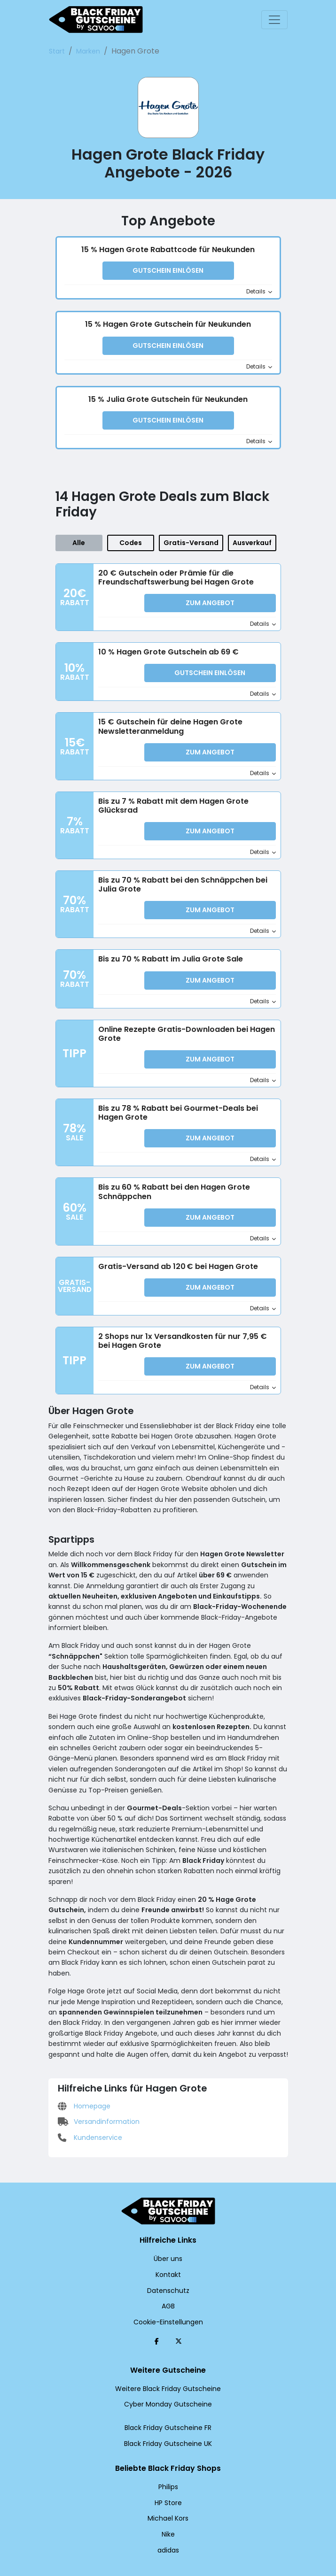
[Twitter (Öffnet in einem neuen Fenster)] (178, 2309)
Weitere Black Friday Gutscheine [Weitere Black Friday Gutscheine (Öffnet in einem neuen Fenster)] (168, 2357)
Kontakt (168, 2242)
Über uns (168, 2226)
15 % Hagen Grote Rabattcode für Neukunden (168, 250)
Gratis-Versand (193, 538)
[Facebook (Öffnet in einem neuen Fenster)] (156, 2309)
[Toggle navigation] (274, 19)
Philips (168, 2455)
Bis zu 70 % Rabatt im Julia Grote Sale (166, 945)
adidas (168, 2518)
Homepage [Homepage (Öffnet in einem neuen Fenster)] (82, 2007)
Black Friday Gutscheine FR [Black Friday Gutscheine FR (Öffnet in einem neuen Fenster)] (168, 2395)
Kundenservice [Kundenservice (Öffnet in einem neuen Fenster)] (87, 2038)
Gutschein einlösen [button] (168, 271)
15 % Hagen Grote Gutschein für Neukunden (168, 323)
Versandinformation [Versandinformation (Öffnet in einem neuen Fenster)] (94, 2023)
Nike (167, 2502)
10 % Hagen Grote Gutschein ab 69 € (163, 645)
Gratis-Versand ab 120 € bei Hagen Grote (170, 1244)
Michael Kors (168, 2487)
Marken (83, 51)
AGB (168, 2274)
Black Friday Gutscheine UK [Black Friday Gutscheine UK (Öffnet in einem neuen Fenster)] (168, 2411)
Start (56, 51)
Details (260, 291)
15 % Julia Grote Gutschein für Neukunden (168, 396)
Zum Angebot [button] (210, 597)
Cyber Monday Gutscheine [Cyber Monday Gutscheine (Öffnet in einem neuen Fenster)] (168, 2372)
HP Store (168, 2471)
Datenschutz (168, 2258)
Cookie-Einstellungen (168, 2290)
